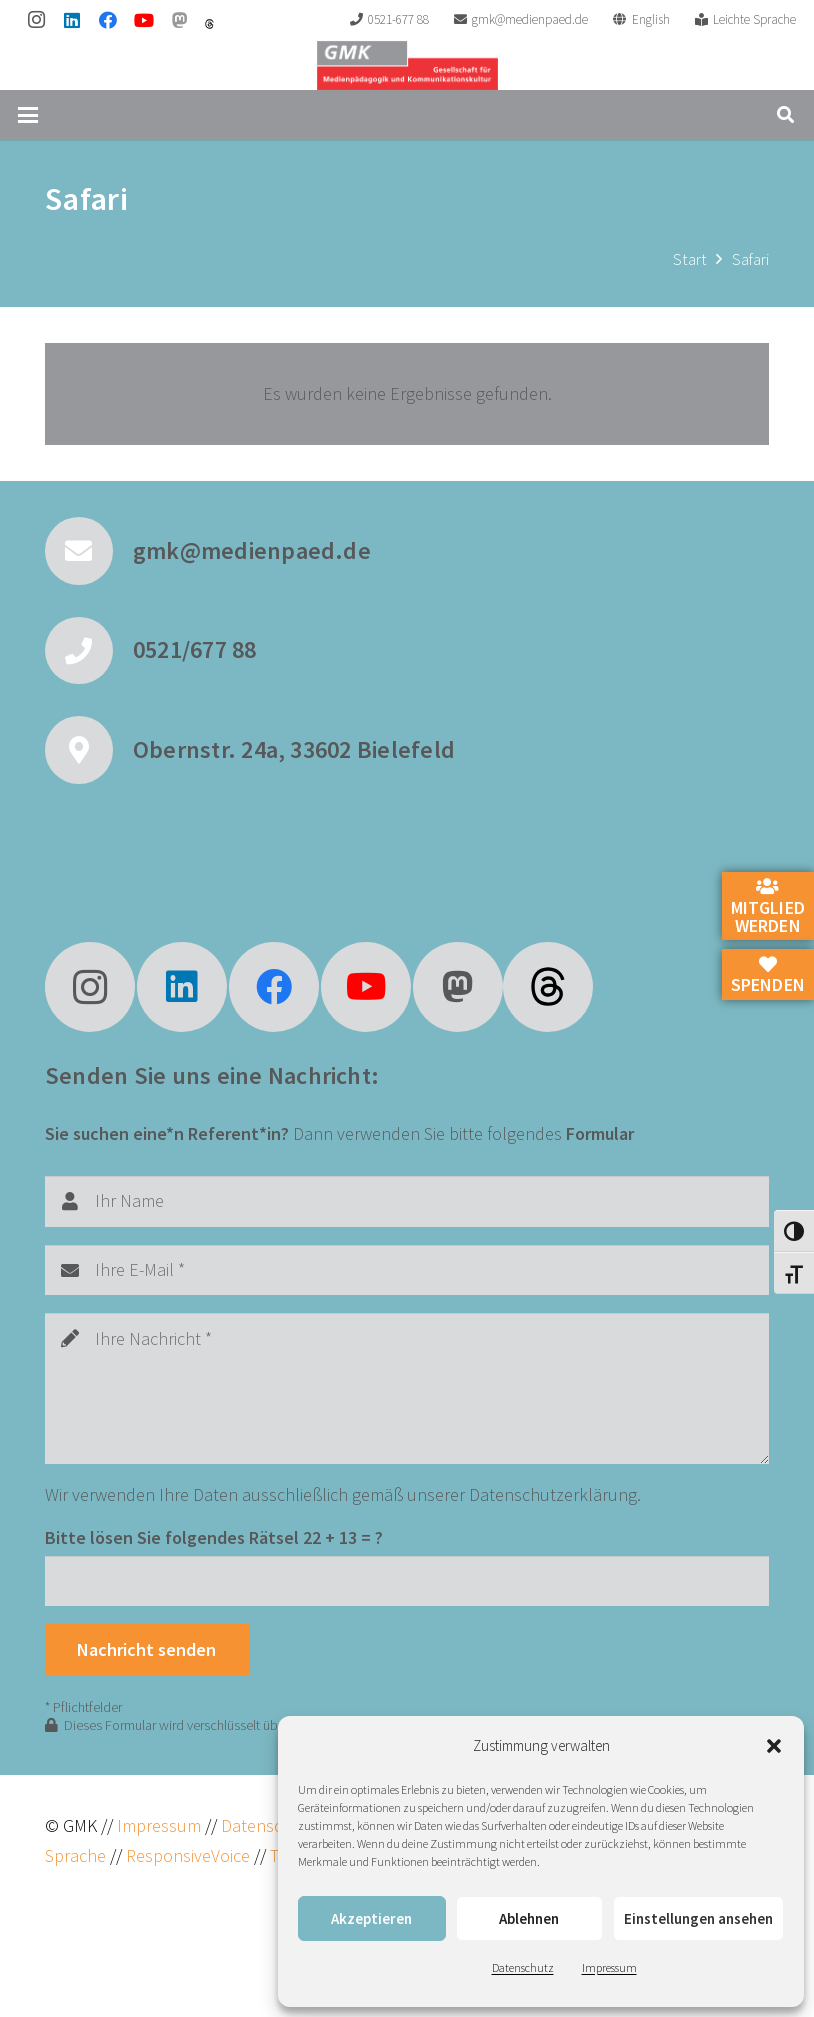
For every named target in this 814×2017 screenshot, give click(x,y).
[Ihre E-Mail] (407, 1270)
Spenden (768, 976)
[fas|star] (548, 987)
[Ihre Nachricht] (407, 1388)
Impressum (609, 1967)
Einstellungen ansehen (698, 1918)
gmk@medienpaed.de (252, 550)
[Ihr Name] (407, 1201)
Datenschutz (523, 1967)
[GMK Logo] (407, 65)
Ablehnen (529, 1918)
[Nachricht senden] (147, 1649)
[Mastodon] (180, 20)
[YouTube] (144, 20)
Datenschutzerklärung (553, 1494)
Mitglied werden (768, 907)
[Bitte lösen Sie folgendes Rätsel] (407, 1581)
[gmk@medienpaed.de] (89, 551)
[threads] (209, 24)
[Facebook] (108, 20)
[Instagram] (36, 20)
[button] (774, 1746)
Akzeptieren (371, 1918)
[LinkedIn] (72, 20)
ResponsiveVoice (188, 1855)
